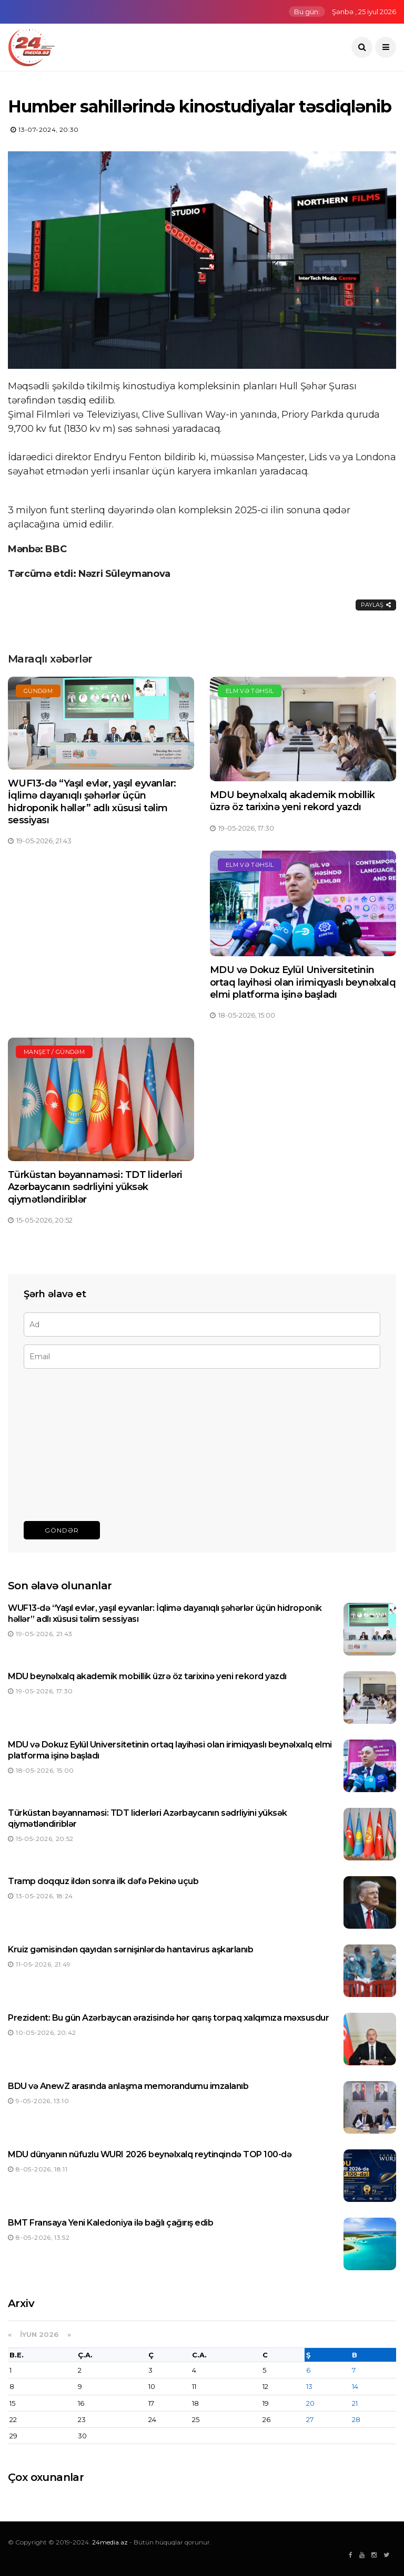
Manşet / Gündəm (54, 1052)
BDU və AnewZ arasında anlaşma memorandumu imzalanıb (128, 2086)
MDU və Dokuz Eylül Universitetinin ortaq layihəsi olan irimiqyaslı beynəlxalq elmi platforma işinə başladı (303, 982)
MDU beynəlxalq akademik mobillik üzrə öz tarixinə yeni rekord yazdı (292, 801)
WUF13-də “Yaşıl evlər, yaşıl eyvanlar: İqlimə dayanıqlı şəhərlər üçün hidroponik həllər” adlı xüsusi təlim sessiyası (92, 802)
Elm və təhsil (250, 691)
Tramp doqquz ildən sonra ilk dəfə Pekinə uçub (103, 1881)
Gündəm (38, 691)
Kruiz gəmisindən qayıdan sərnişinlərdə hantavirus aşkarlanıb (130, 1949)
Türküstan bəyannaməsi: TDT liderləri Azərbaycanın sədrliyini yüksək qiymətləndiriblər (95, 1187)
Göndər (62, 1530)
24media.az (110, 2542)
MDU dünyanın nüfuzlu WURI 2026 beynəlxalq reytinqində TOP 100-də (149, 2154)
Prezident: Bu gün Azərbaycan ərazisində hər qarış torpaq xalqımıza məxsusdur (168, 2018)
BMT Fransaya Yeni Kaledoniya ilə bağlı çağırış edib (111, 2223)
